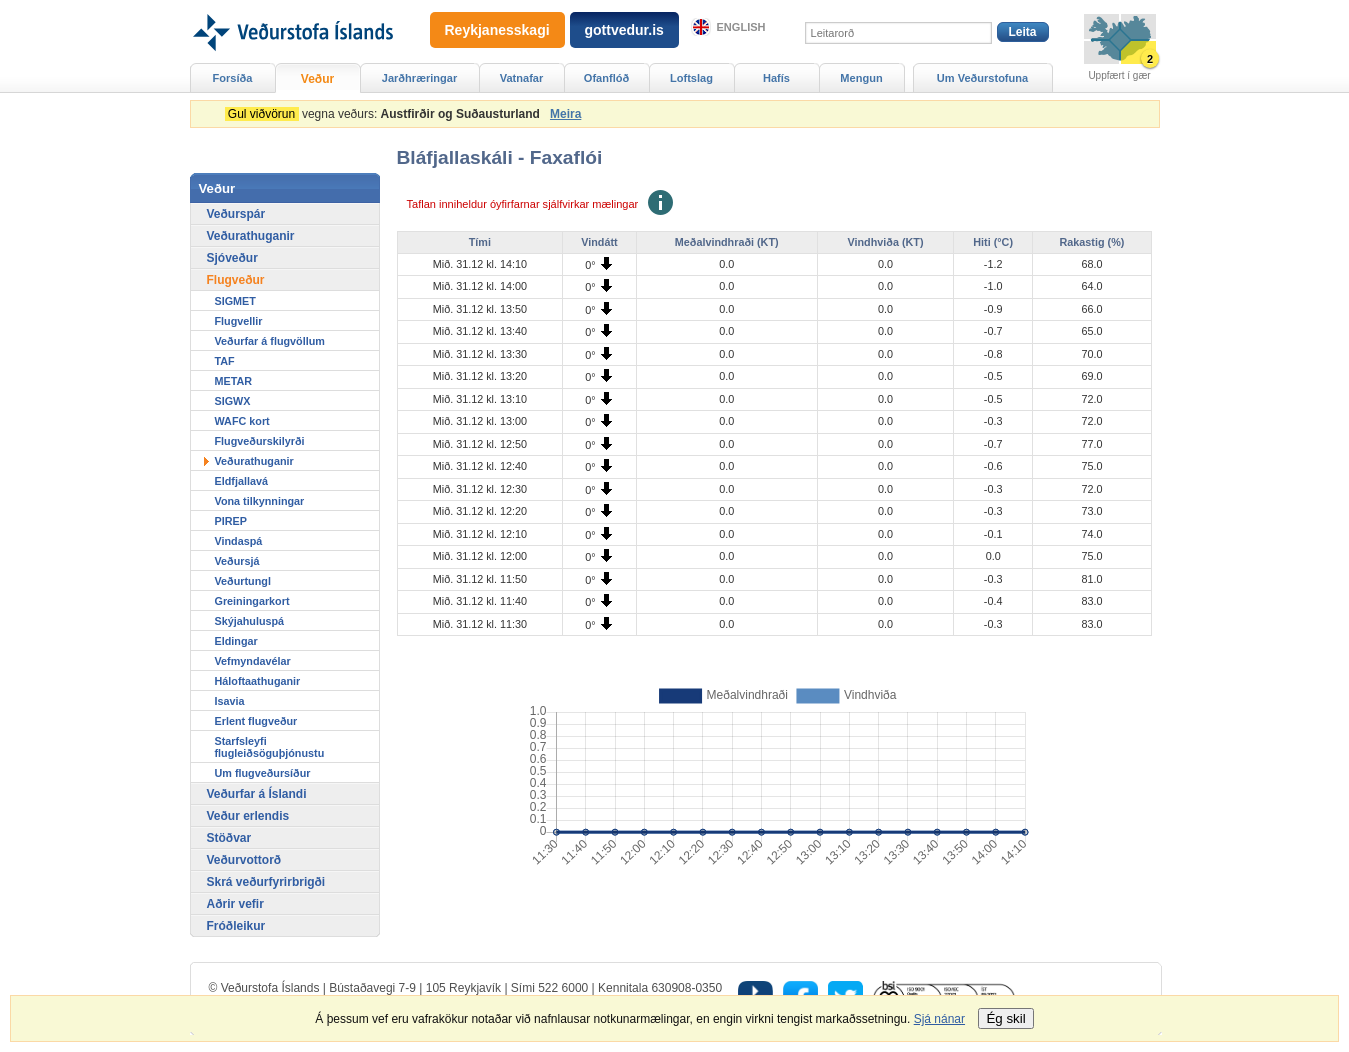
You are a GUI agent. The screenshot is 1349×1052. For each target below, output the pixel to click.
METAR (234, 381)
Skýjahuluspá (250, 621)
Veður (317, 79)
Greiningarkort (252, 601)
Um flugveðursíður (263, 773)
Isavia (230, 701)
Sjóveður (232, 258)
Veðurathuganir (251, 236)
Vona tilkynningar (260, 501)
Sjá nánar (939, 1019)
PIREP (231, 521)
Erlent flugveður (256, 721)
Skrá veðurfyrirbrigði (266, 882)
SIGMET (235, 301)
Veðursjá (237, 561)
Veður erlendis (248, 816)
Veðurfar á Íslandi (257, 794)
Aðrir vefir (235, 904)
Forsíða (233, 78)
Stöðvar (229, 838)
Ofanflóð (606, 78)
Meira (565, 114)
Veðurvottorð (244, 860)
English (741, 27)
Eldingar (236, 641)
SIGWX (233, 401)
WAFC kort (242, 421)
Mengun (861, 78)
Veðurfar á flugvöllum (270, 341)
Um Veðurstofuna (982, 78)
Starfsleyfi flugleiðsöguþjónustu (270, 747)
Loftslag (691, 78)
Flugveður (236, 280)
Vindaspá (239, 541)
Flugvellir (239, 321)
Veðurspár (236, 214)
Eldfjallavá (241, 481)
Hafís (776, 78)
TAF (225, 361)
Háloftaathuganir (258, 681)
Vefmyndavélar (253, 661)
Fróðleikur (236, 926)
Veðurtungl (243, 581)
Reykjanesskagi (497, 30)
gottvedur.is (624, 30)
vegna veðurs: (386, 114)
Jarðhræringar (419, 78)
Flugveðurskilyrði (260, 441)
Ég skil (1005, 1018)
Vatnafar (522, 78)
